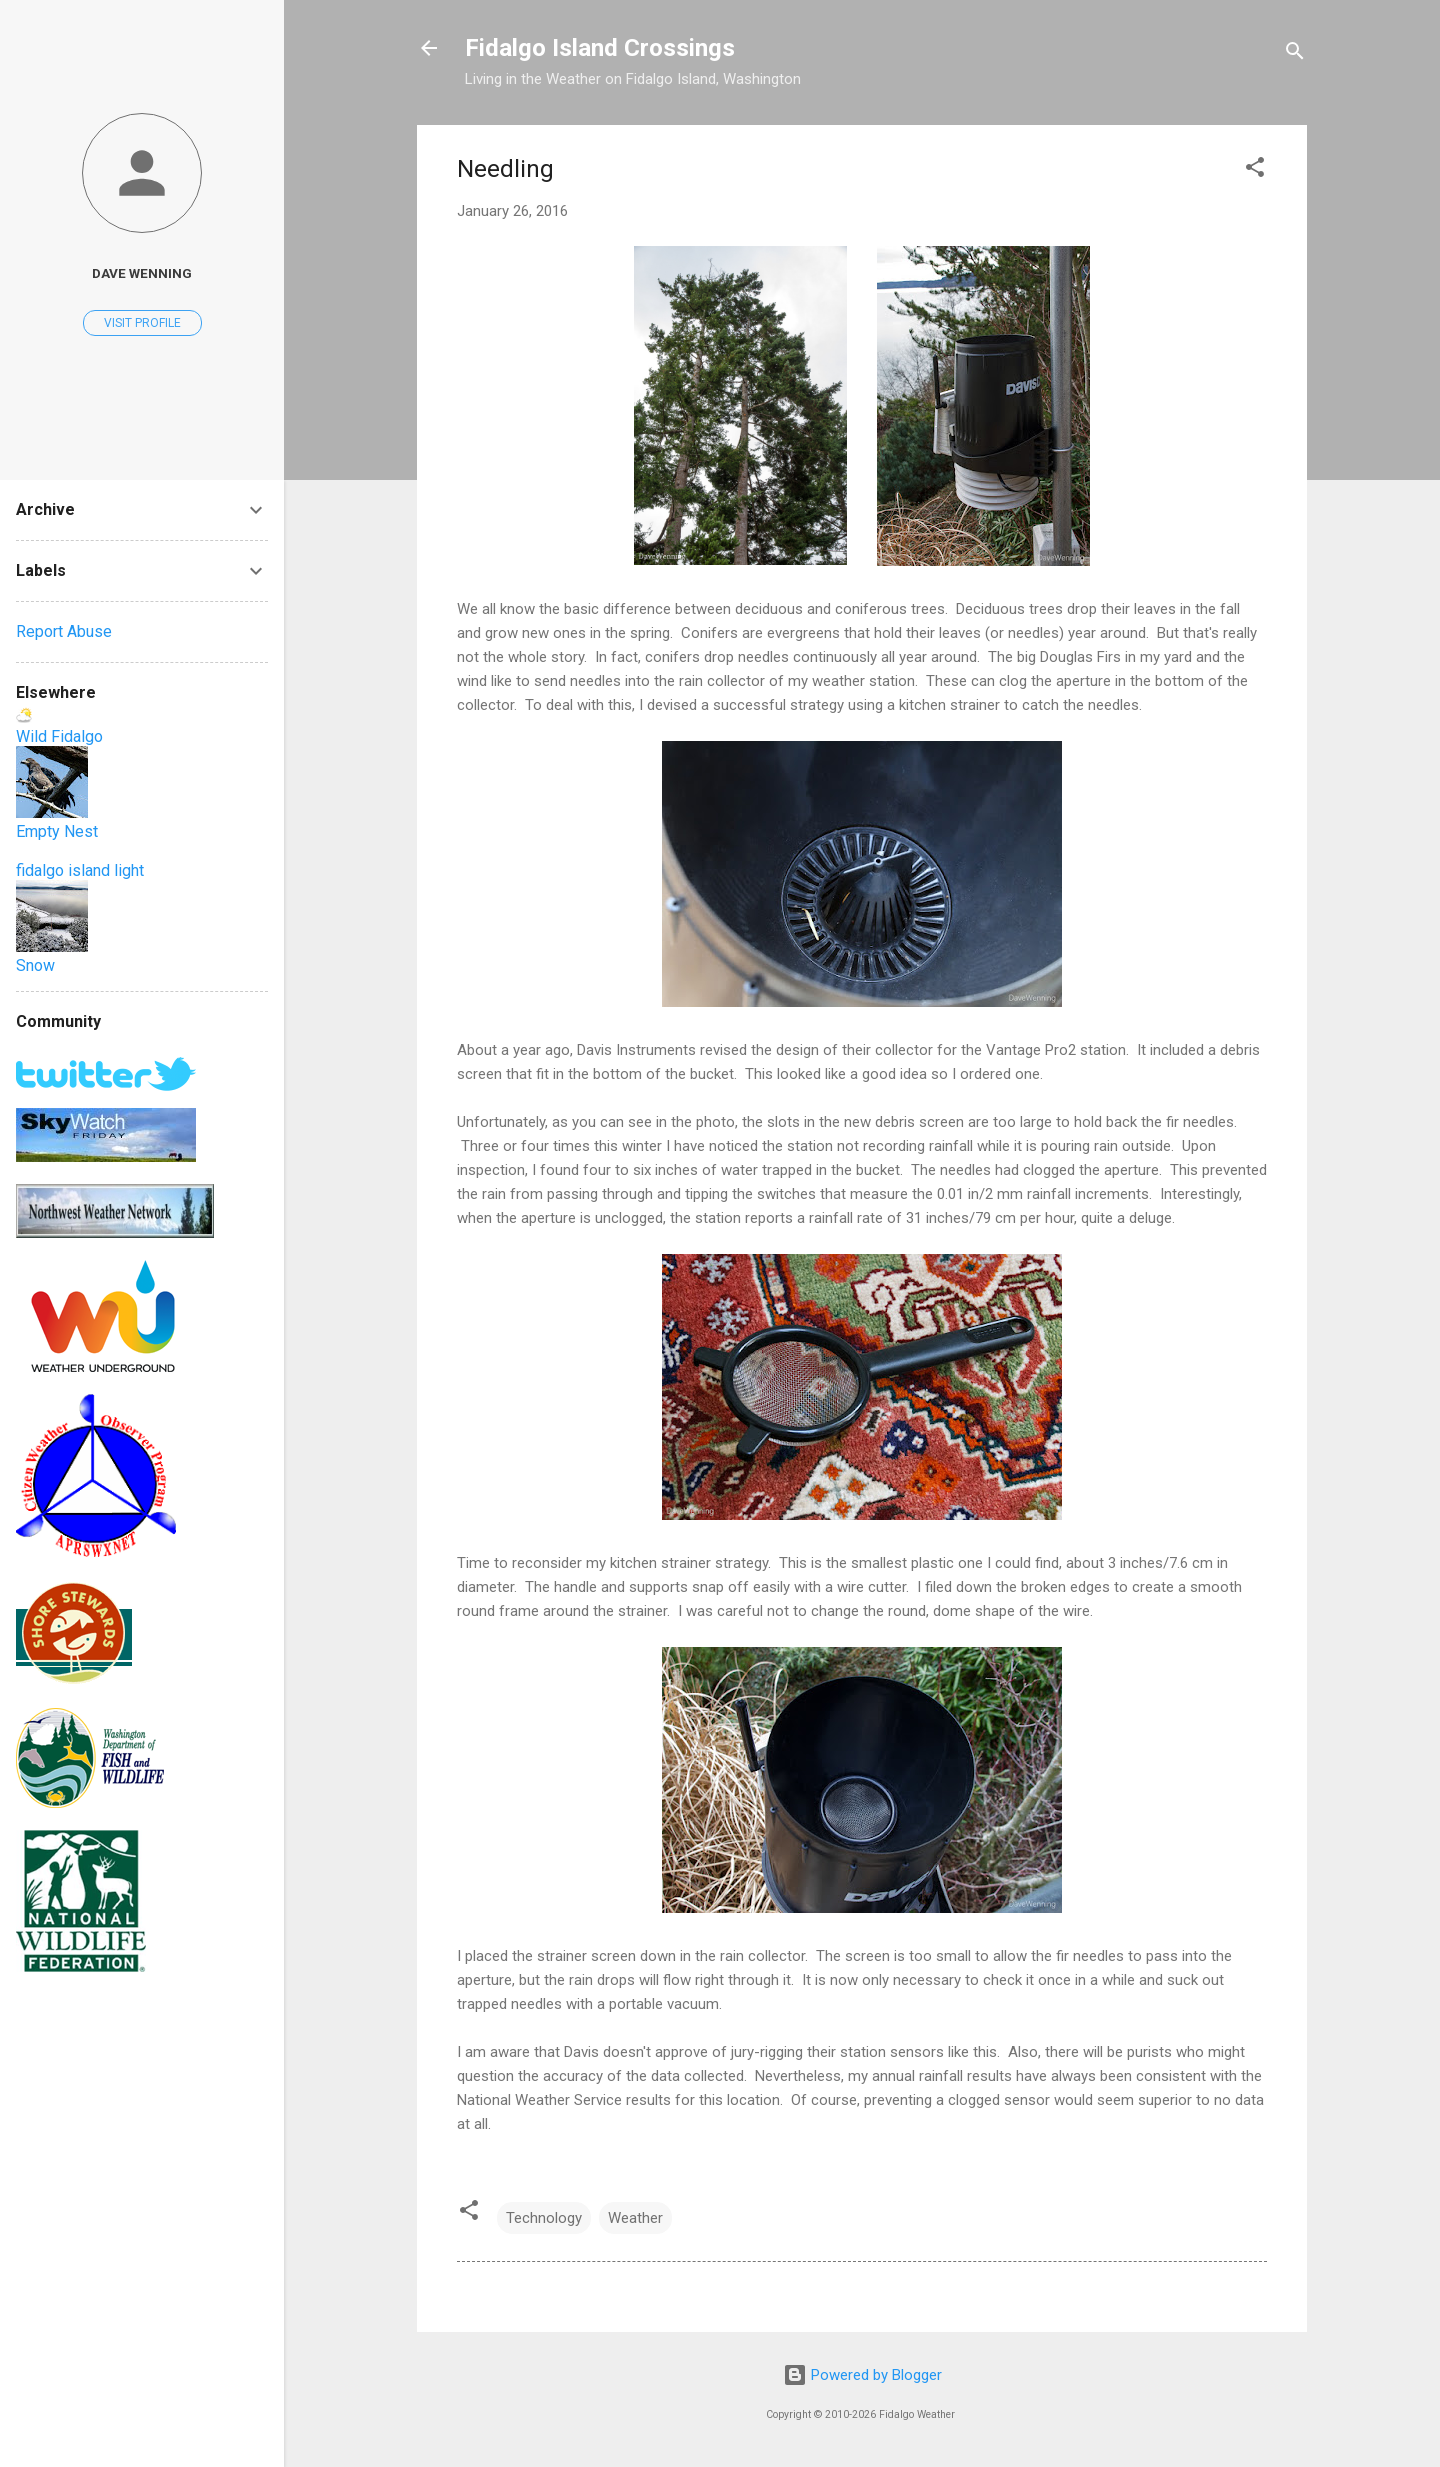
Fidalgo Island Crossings (600, 48)
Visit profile (142, 323)
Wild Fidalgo (59, 736)
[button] (1255, 170)
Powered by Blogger (862, 2375)
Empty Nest (57, 831)
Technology (544, 2218)
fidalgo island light (80, 870)
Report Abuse (64, 631)
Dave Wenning (142, 273)
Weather (635, 2218)
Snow (35, 965)
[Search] (1295, 54)
